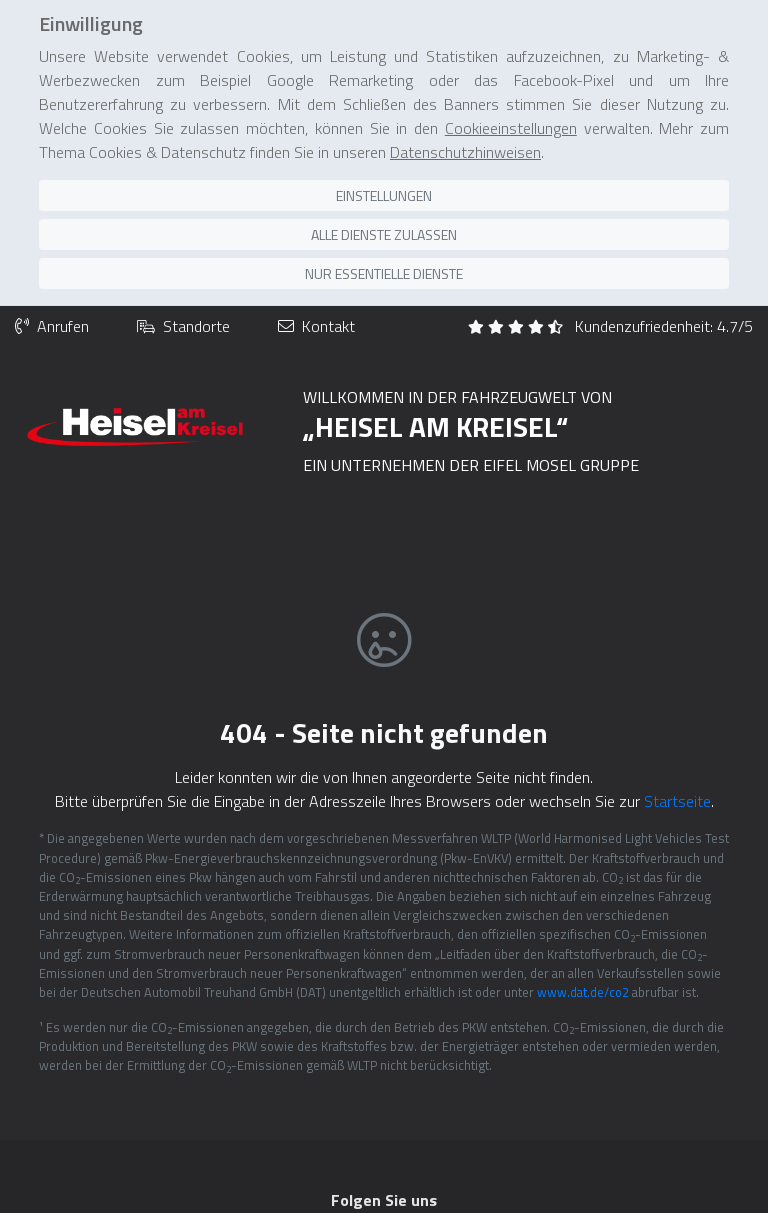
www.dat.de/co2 (583, 941)
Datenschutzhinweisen (465, 103)
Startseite (677, 751)
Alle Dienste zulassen (384, 185)
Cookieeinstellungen (511, 79)
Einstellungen (384, 146)
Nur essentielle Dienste (384, 224)
